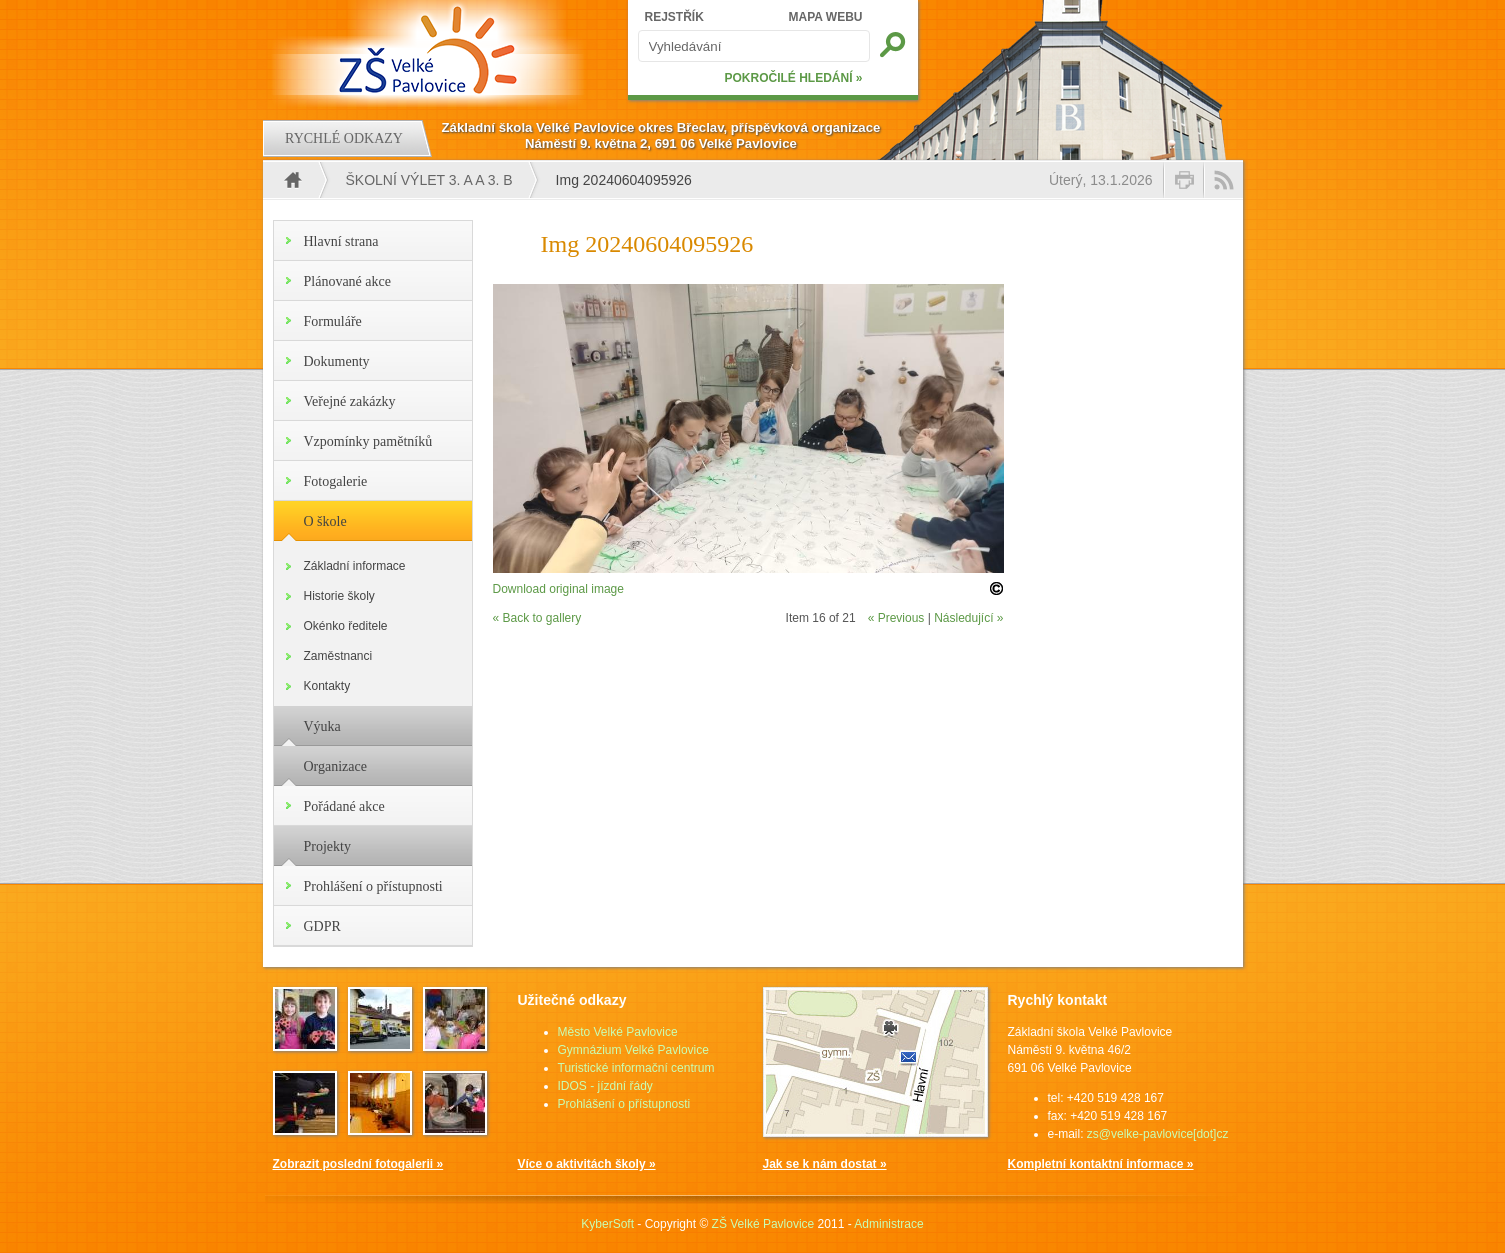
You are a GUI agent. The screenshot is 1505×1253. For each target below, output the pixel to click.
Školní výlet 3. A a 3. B (429, 180)
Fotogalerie (336, 481)
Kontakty (327, 686)
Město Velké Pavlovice (618, 1032)
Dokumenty (337, 361)
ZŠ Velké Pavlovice (763, 1224)
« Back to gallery (537, 618)
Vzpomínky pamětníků (368, 441)
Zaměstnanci (338, 656)
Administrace (888, 1224)
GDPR (322, 926)
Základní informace (355, 566)
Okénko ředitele (346, 626)
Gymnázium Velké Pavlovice (633, 1050)
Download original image (558, 589)
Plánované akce (347, 281)
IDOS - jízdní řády (605, 1086)
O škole (325, 521)
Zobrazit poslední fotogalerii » (358, 1164)
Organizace (335, 766)
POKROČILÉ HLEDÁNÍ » (793, 78)
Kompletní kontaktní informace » (1101, 1164)
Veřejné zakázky (350, 401)
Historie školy (339, 596)
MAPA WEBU (826, 17)
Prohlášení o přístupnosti (373, 886)
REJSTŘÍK (674, 17)
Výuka (322, 726)
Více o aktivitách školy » (587, 1164)
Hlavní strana (341, 241)
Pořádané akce (344, 806)
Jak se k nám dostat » (825, 1164)
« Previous (896, 618)
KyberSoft (607, 1224)
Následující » (968, 618)
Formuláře (333, 321)
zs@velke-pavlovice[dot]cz (1158, 1134)
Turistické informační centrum (636, 1068)
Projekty (327, 846)
